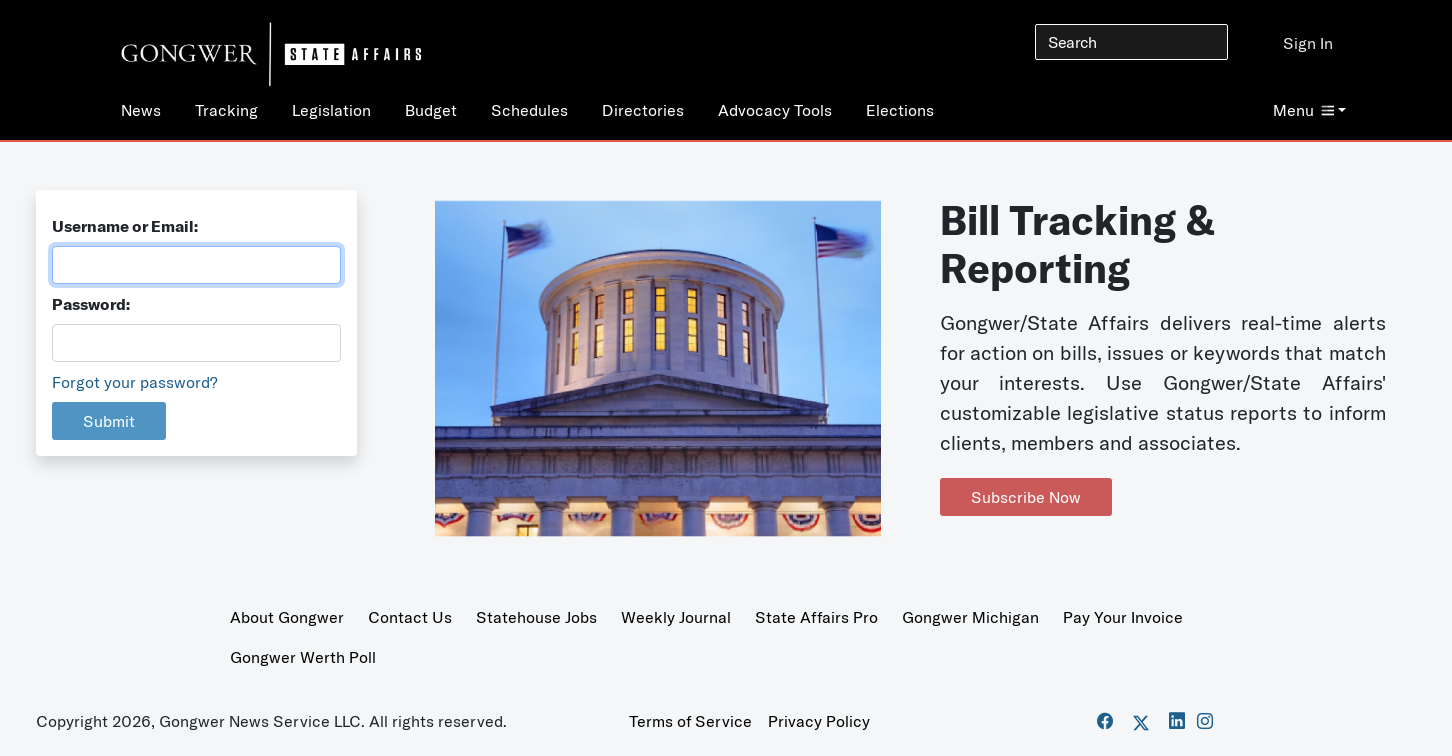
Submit (109, 421)
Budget (431, 110)
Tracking (226, 110)
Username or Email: (125, 226)
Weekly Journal (676, 617)
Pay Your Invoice (1123, 617)
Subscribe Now (1026, 497)
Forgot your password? (135, 382)
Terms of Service (690, 721)
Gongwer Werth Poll (303, 657)
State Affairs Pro (816, 617)
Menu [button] (1303, 110)
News (141, 110)
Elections (900, 110)
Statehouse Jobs (536, 617)
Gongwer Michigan (970, 617)
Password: (91, 304)
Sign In (1308, 43)
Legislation (331, 110)
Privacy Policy (819, 721)
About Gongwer (287, 617)
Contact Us (410, 617)
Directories (643, 110)
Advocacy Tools (775, 110)
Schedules (529, 110)
